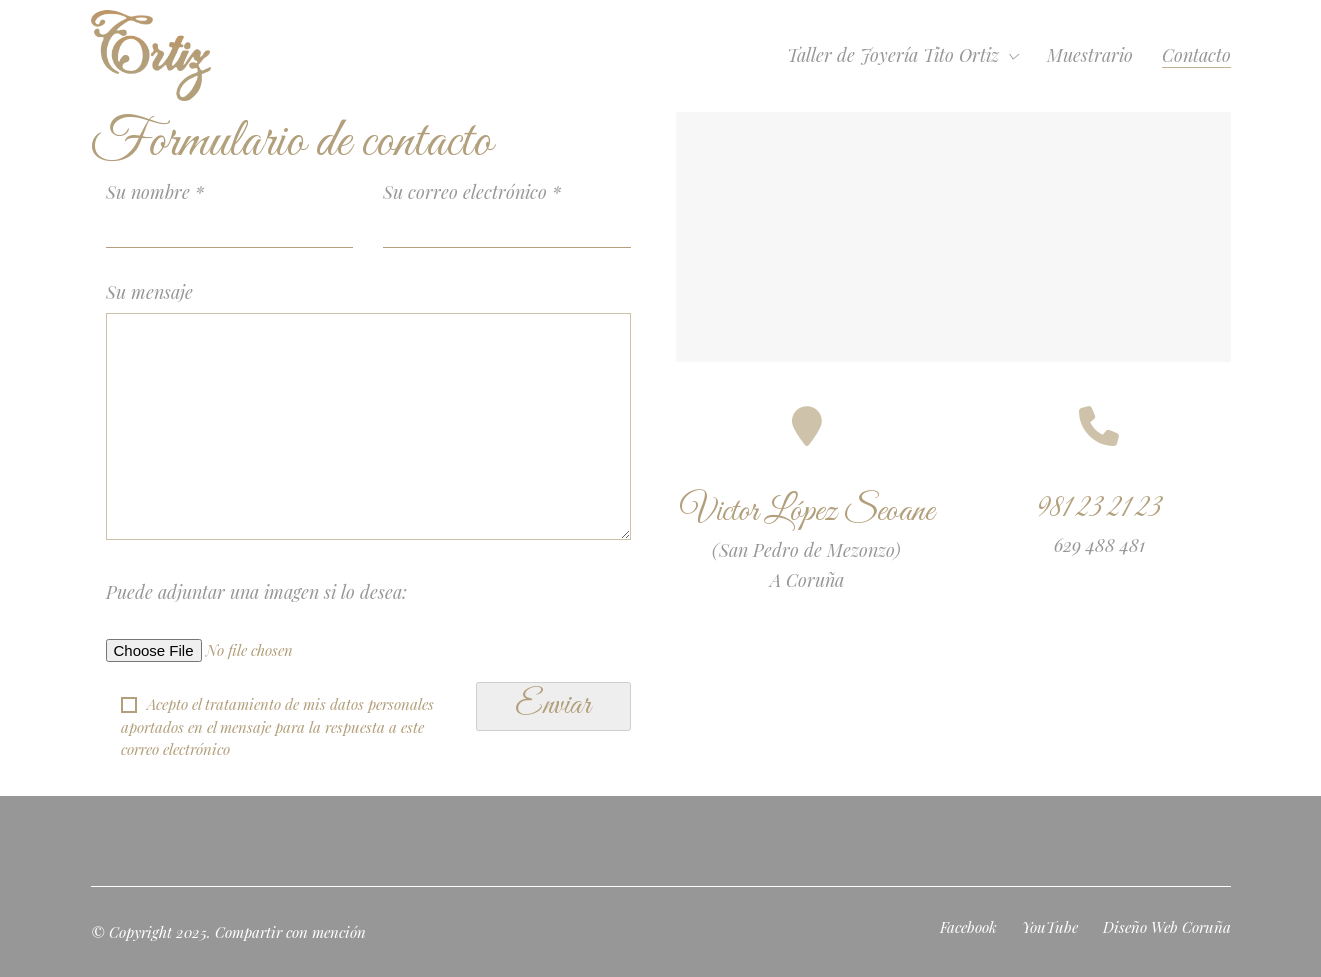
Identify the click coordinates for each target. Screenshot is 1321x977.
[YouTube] (1050, 927)
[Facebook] (968, 927)
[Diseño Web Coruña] (1167, 927)
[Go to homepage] (151, 55)
